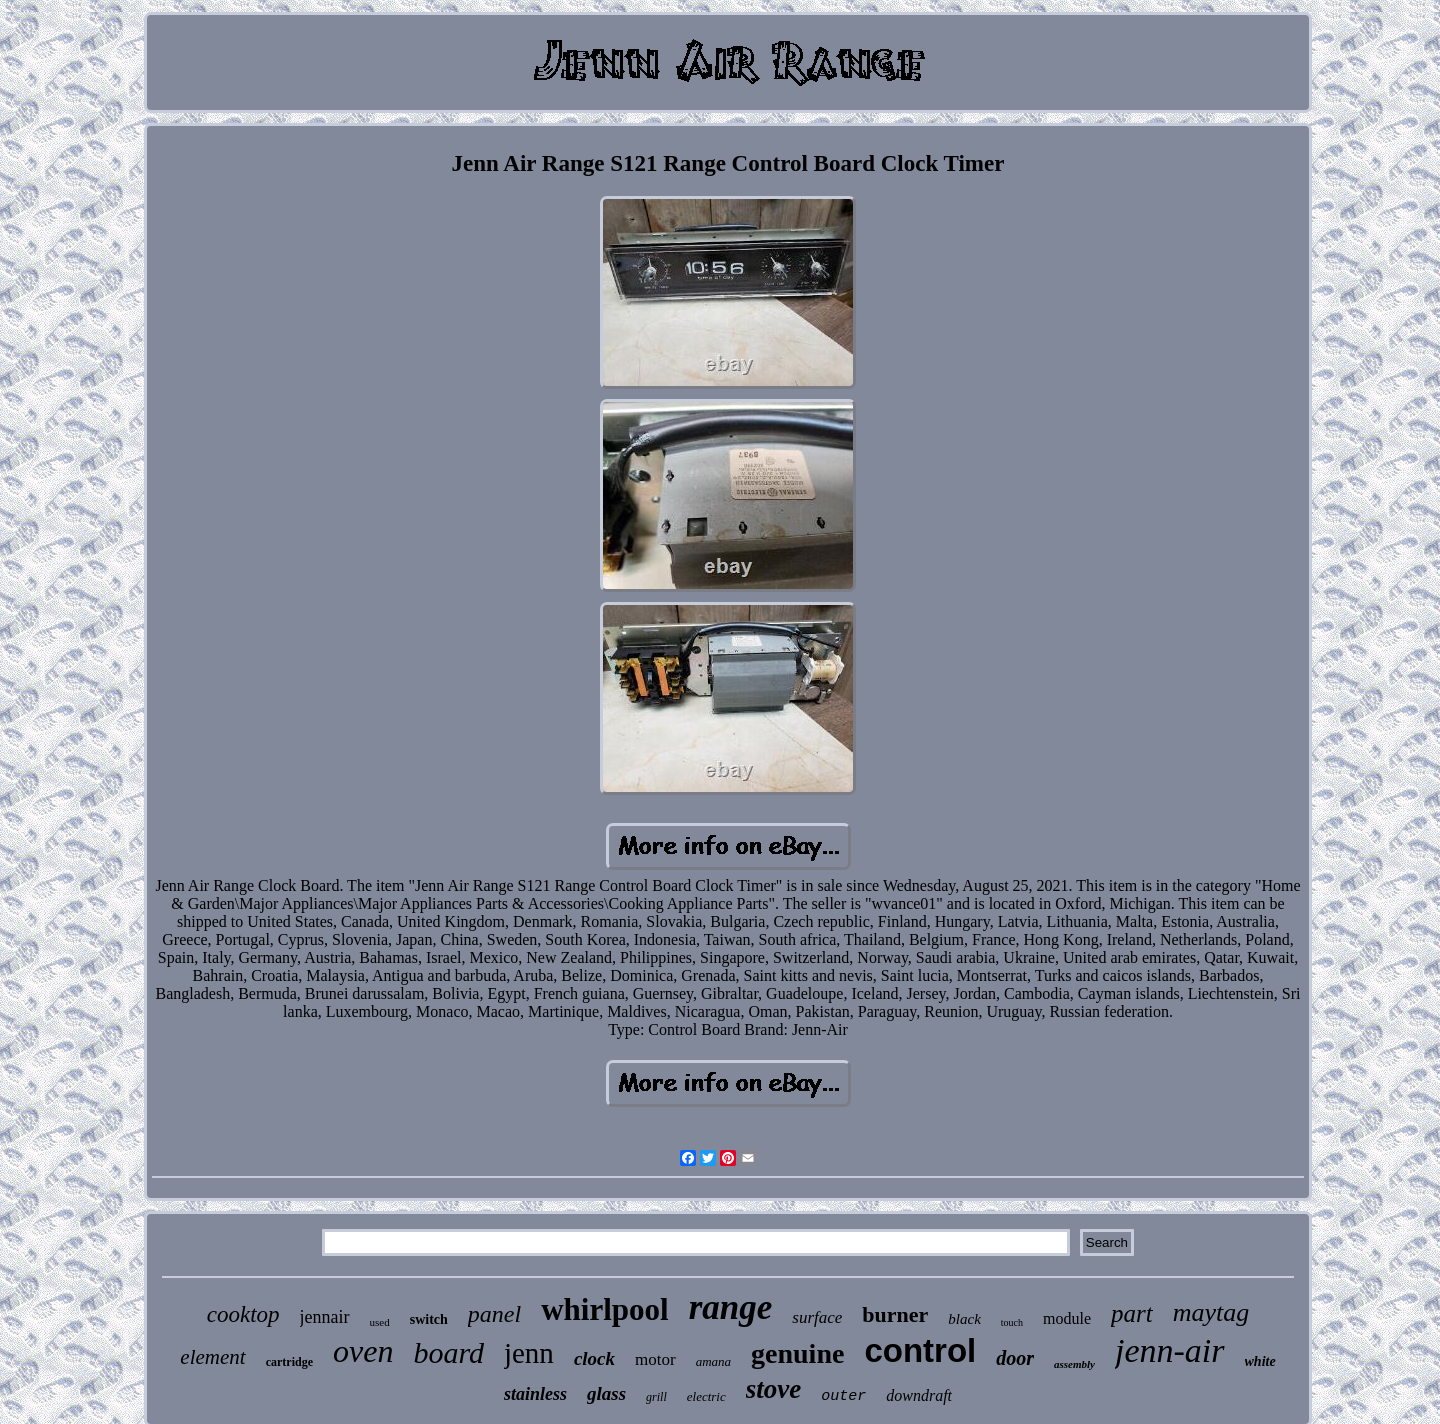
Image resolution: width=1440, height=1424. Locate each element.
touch (1012, 1322)
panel (494, 1314)
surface (817, 1317)
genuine (797, 1353)
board (448, 1352)
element (212, 1357)
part (1132, 1313)
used (380, 1322)
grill (656, 1397)
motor (655, 1359)
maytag (1211, 1312)
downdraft (919, 1395)
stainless (535, 1394)
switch (429, 1319)
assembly (1074, 1364)
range (731, 1307)
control (920, 1350)
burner (895, 1314)
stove (773, 1389)
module (1067, 1318)
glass (606, 1393)
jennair (325, 1317)
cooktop (243, 1314)
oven (363, 1351)
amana (713, 1361)
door (1015, 1358)
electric (706, 1396)
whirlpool (604, 1309)
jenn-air (1170, 1350)
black (964, 1319)
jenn (529, 1353)
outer (843, 1396)
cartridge (289, 1362)
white (1260, 1361)
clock (594, 1358)
